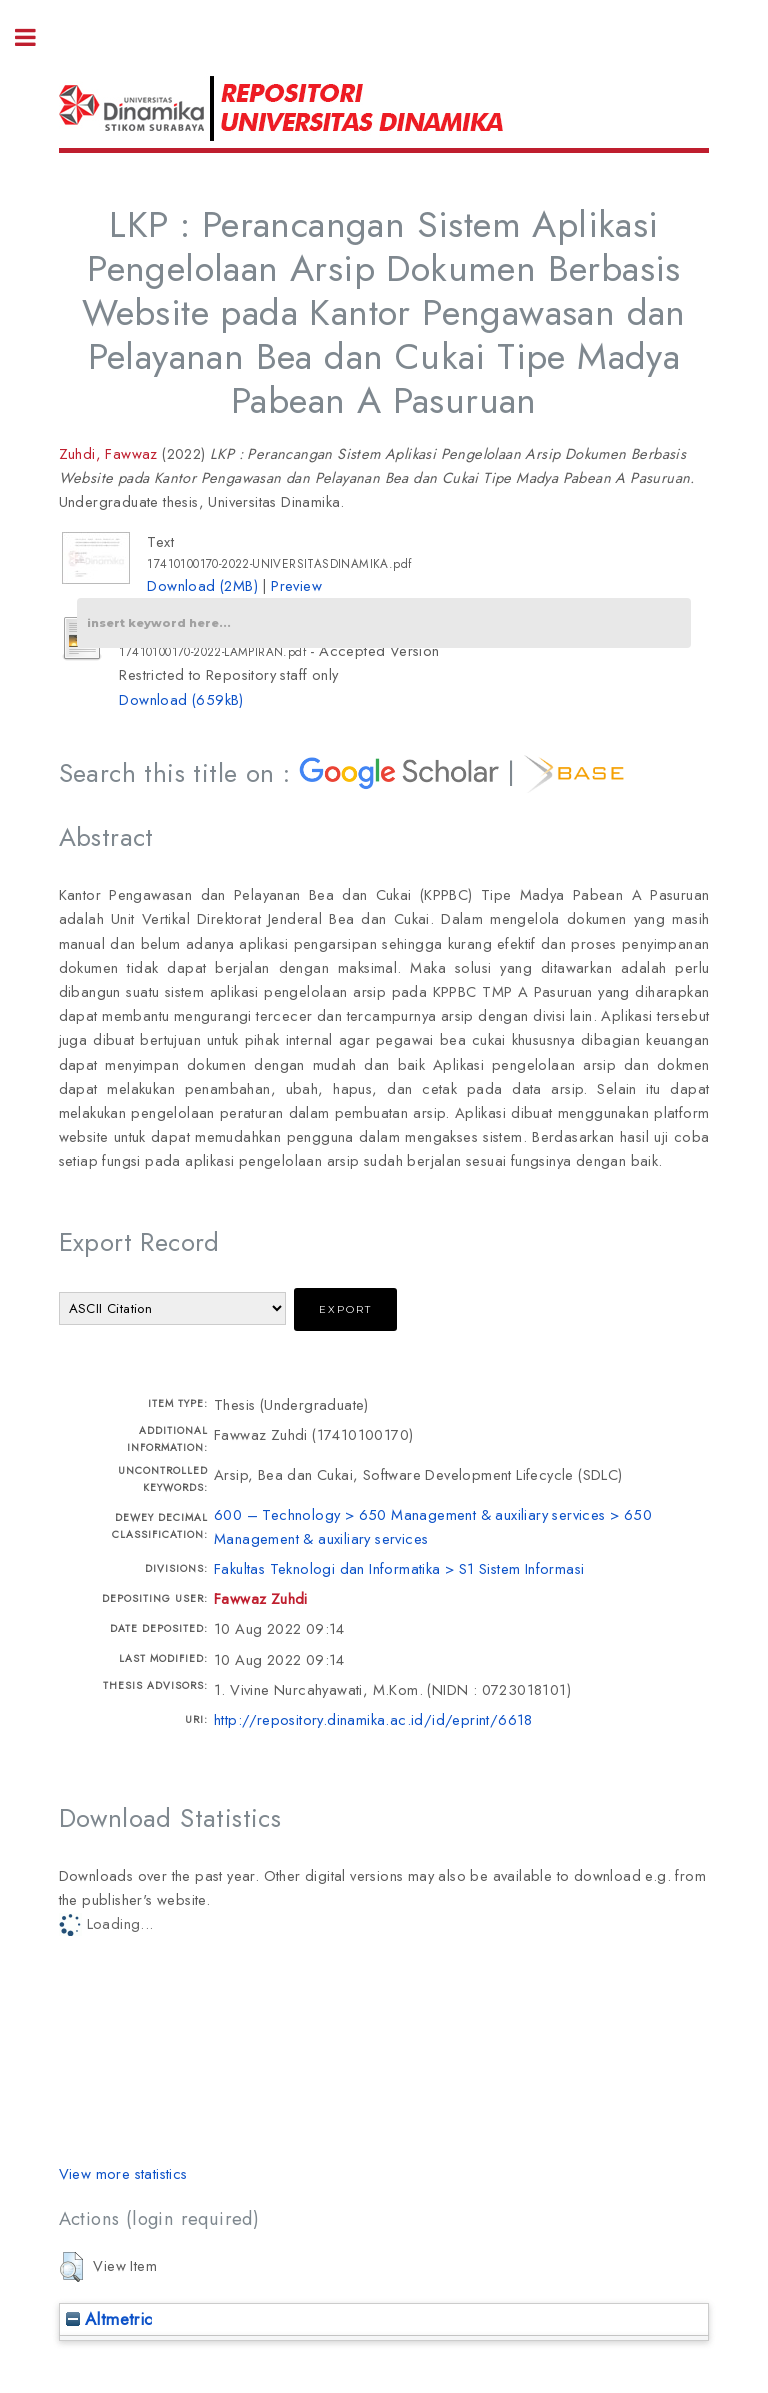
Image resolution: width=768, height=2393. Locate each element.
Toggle (36, 37)
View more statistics (123, 2173)
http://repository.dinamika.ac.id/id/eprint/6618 (373, 1719)
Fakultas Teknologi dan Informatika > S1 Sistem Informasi (399, 1568)
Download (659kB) (181, 699)
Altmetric (109, 2319)
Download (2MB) (202, 585)
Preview (296, 585)
